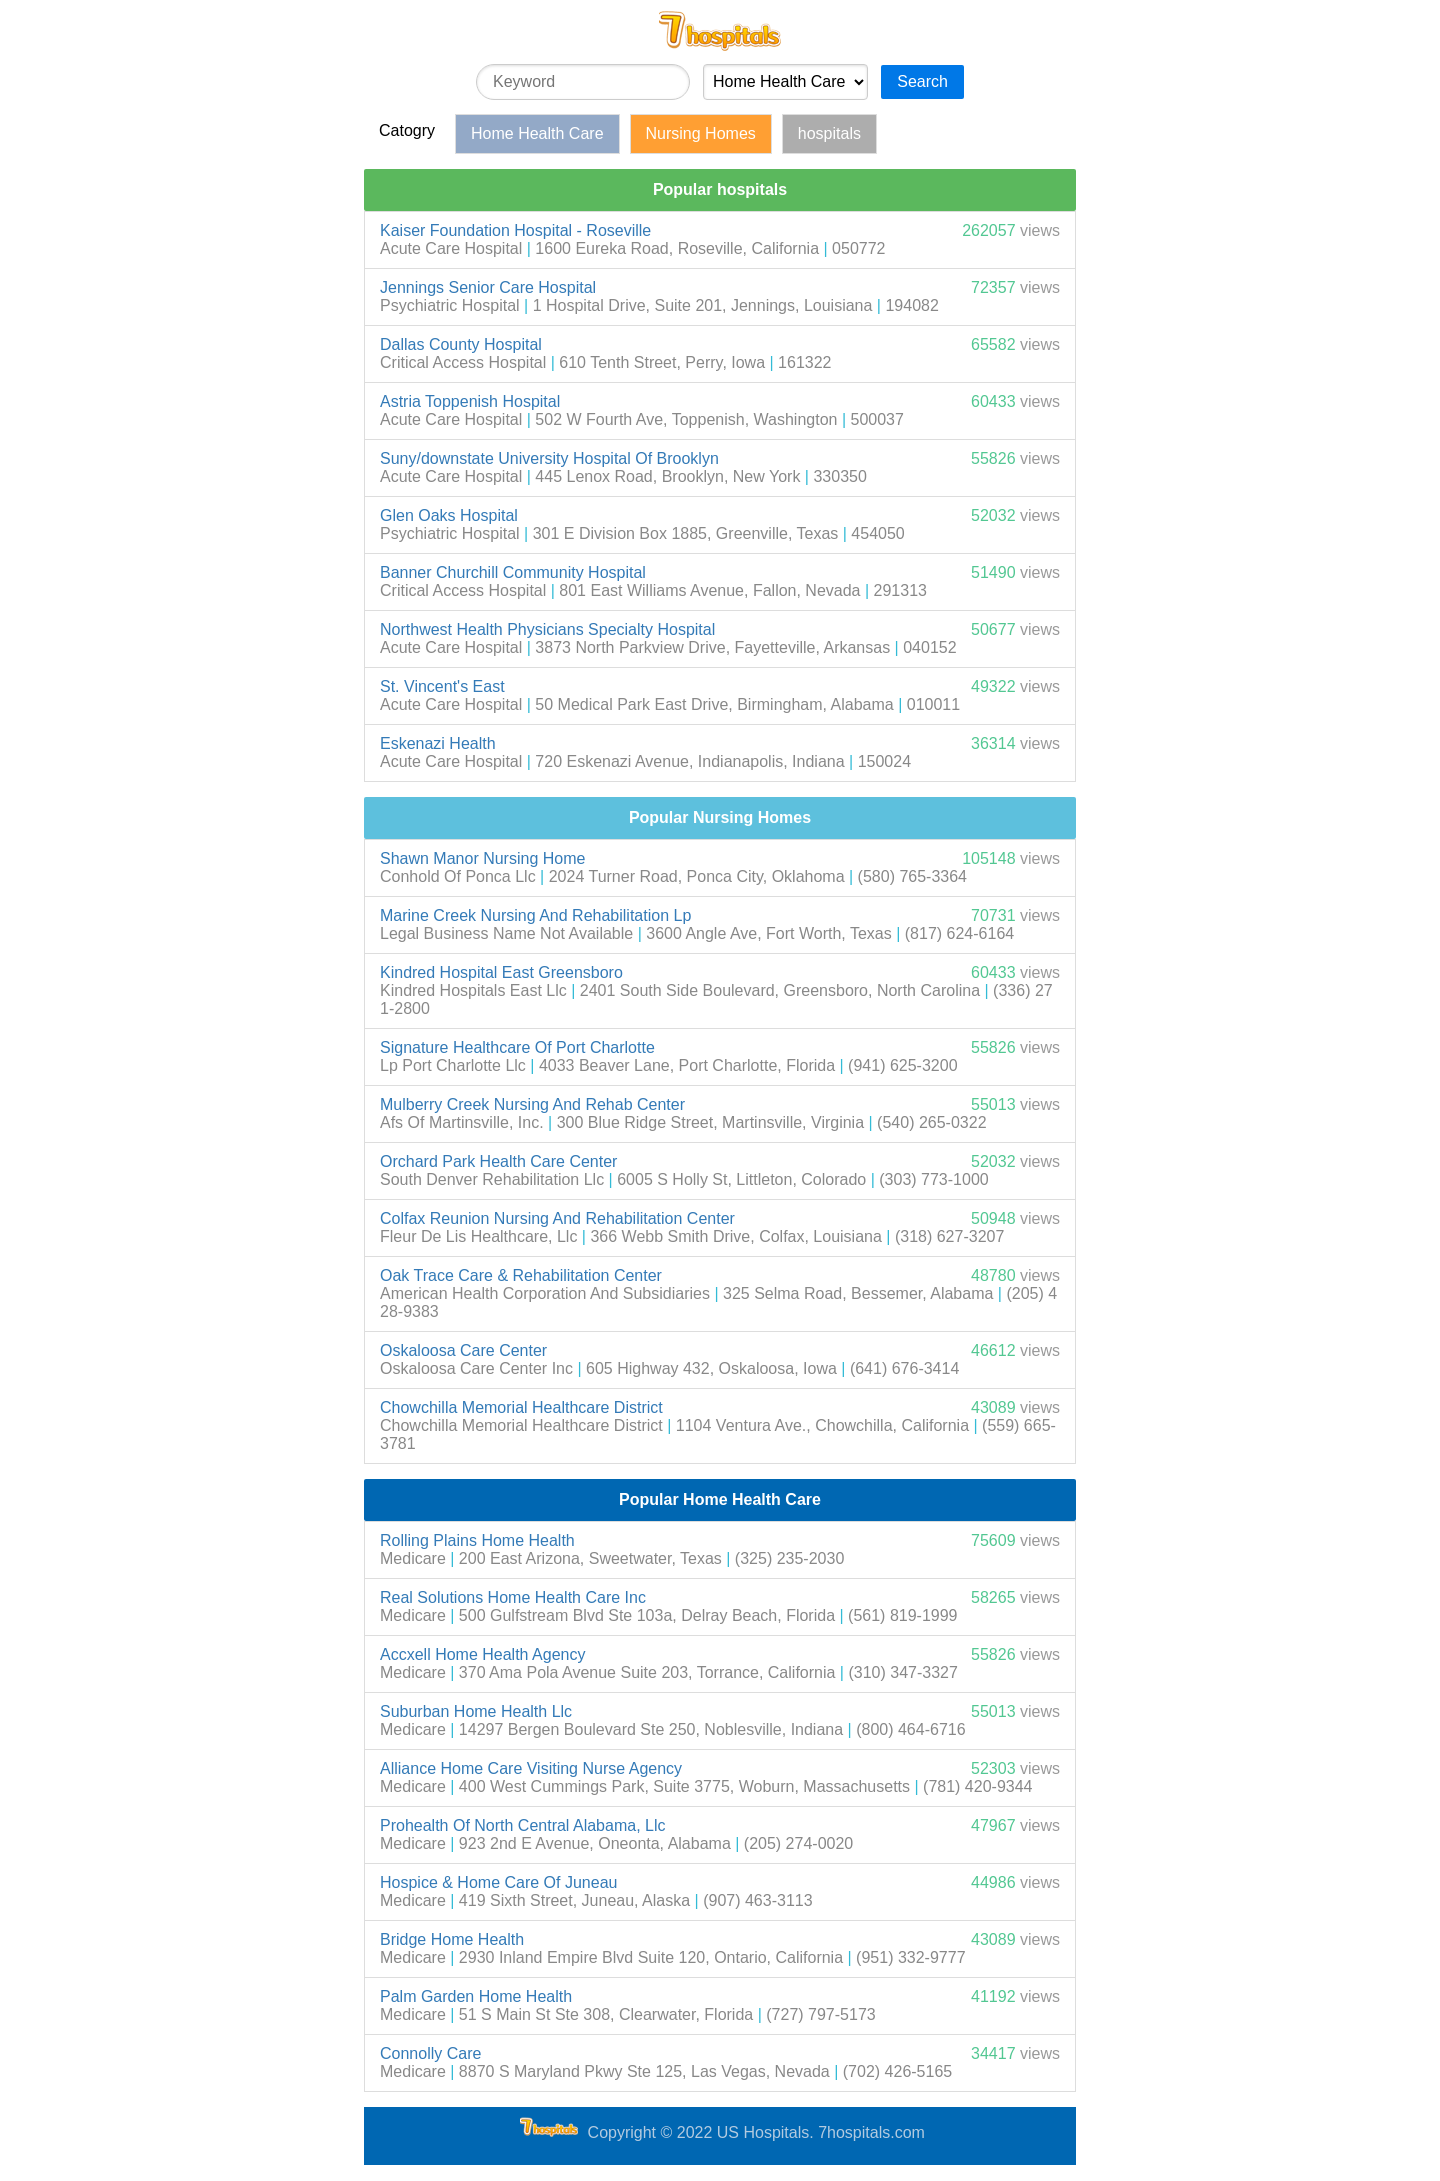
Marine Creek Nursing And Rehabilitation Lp (535, 915)
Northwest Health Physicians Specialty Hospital (547, 629)
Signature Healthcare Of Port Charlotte (517, 1047)
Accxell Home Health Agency (482, 1654)
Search (922, 81)
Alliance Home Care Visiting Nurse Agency (531, 1768)
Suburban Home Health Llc (476, 1711)
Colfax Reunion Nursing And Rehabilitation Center (557, 1218)
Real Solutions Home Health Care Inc (513, 1597)
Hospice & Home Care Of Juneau (498, 1882)
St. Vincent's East (442, 686)
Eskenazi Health (438, 743)
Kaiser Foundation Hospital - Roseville (515, 230)
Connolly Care (430, 2053)
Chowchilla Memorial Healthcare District (521, 1407)
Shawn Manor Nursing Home (482, 858)
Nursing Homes (701, 133)
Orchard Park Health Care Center (498, 1161)
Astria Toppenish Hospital (470, 401)
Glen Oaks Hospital (449, 515)
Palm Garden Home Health (476, 1996)
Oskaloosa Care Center (463, 1350)
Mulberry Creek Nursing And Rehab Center (532, 1104)
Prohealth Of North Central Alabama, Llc (522, 1825)
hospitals (829, 133)
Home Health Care (537, 133)
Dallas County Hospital (461, 344)
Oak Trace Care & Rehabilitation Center (521, 1275)
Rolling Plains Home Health (477, 1540)
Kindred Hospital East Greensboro (501, 972)
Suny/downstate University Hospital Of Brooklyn (549, 458)
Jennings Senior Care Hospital (488, 287)
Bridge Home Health (452, 1939)
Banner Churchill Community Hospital (513, 572)
